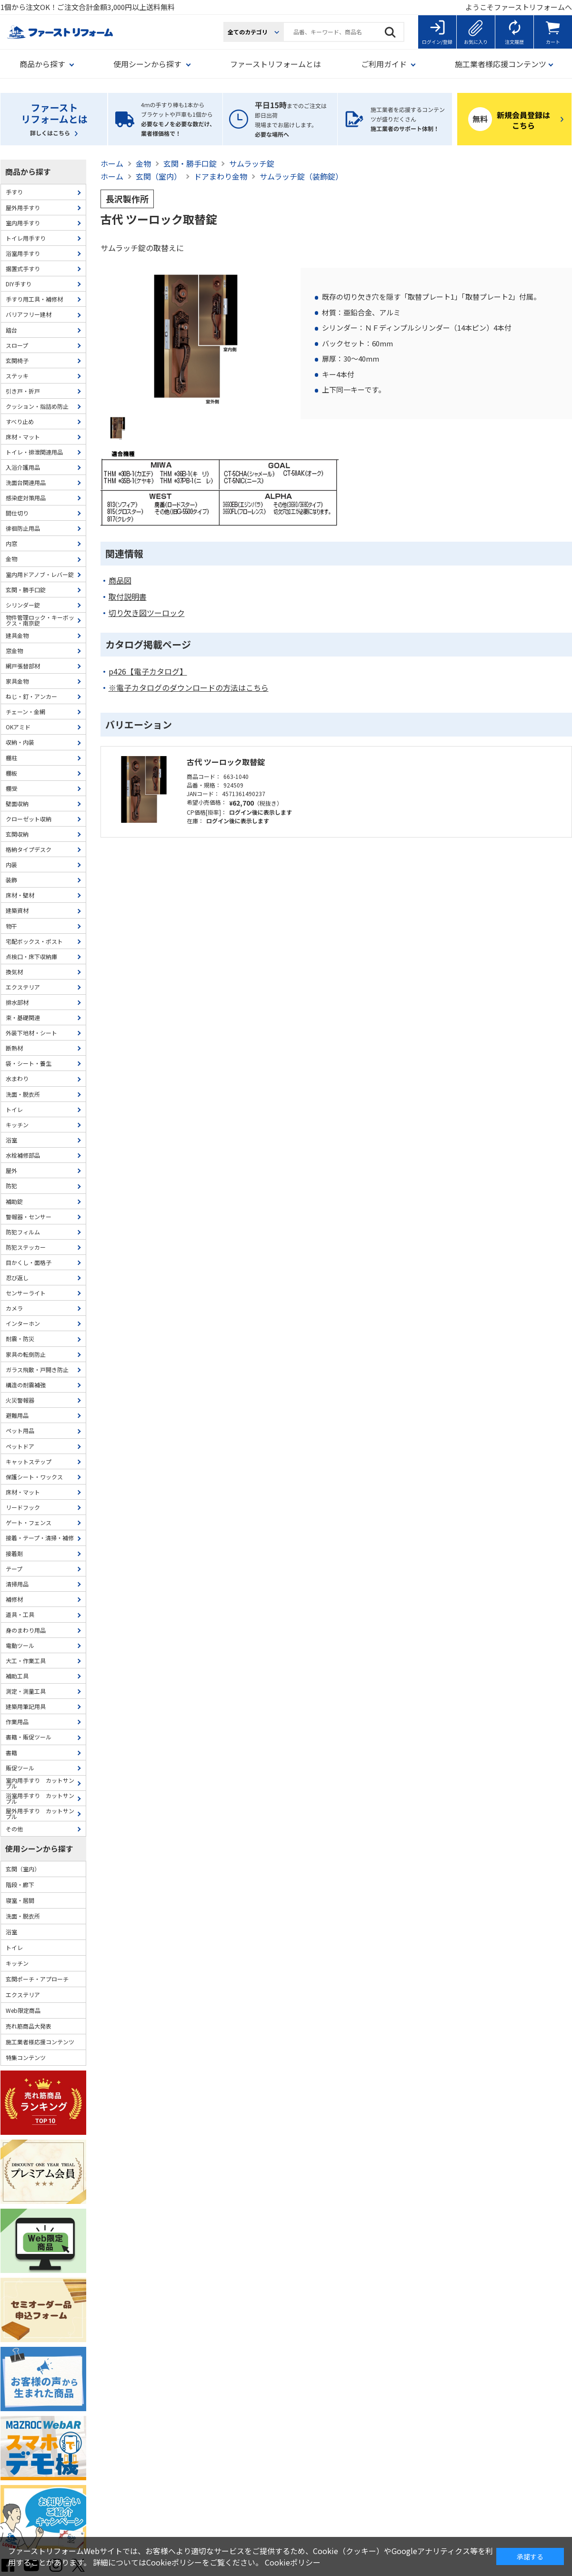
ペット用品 (20, 1430)
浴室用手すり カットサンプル (40, 1798)
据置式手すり (23, 268)
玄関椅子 (17, 360)
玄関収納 (17, 834)
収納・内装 (20, 742)
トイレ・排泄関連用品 (34, 452)
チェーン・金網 (25, 711)
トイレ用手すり (26, 238)
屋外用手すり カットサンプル (40, 1813)
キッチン (17, 1125)
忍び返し (17, 1277)
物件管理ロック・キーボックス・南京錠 (40, 620)
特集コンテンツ (26, 2057)
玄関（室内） (23, 1869)
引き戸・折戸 (23, 391)
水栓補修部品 (23, 1155)
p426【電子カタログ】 (148, 672)
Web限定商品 (23, 2010)
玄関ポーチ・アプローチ (37, 1979)
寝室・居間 (20, 1900)
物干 (11, 926)
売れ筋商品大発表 (28, 2026)
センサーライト (26, 1293)
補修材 (14, 1599)
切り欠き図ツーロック (147, 613)
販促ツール (20, 1768)
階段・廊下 (20, 1884)
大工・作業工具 (26, 1661)
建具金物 (17, 635)
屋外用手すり (23, 207)
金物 (11, 559)
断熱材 (14, 1048)
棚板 (11, 773)
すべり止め (20, 421)
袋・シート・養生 (28, 1063)
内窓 (11, 543)
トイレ (14, 1109)
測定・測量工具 (26, 1691)
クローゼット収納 (28, 819)
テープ (14, 1569)
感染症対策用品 (26, 498)
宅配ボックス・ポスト (34, 941)
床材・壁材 (20, 895)
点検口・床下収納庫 (31, 956)
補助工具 (17, 1676)
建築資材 (17, 910)
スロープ (17, 345)
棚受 (11, 788)
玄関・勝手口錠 (26, 590)
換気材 (14, 972)
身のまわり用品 (26, 1630)
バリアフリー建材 (28, 314)
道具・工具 (20, 1614)
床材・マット (23, 437)
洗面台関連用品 (26, 482)
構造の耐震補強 (26, 1385)
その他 (14, 1829)
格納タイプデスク (28, 849)
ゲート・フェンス (28, 1522)
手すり (14, 192)
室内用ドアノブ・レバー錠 (40, 574)
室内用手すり (23, 223)
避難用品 (17, 1415)
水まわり (17, 1078)
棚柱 (11, 758)
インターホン (23, 1323)
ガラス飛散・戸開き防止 (37, 1369)
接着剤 (14, 1553)
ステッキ (17, 376)
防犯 (11, 1186)
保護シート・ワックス (34, 1477)
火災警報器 (20, 1400)
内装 (11, 864)
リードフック (23, 1507)
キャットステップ (28, 1461)
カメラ (14, 1308)
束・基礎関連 (23, 1017)
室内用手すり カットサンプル (40, 1783)
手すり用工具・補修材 (34, 299)
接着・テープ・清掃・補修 (40, 1538)
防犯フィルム (23, 1232)
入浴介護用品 (23, 467)
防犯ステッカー (26, 1247)
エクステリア (23, 987)
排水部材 (17, 1002)
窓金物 (14, 651)
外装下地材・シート (31, 1033)
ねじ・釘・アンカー (31, 696)
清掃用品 (17, 1584)
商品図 (120, 581)
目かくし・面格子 (28, 1262)
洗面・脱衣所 (23, 1094)
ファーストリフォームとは (275, 64)
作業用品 (17, 1721)
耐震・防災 (20, 1338)
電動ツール (20, 1645)
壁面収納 (17, 803)
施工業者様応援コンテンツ (40, 2042)
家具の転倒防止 (26, 1354)
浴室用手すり (23, 253)
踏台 (11, 330)
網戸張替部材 (23, 666)
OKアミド (18, 727)
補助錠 (14, 1201)
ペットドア (20, 1446)
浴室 (11, 1140)
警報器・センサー (28, 1216)
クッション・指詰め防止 (37, 406)
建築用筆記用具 (26, 1706)
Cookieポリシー (293, 2562)
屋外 (11, 1170)
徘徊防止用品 (23, 528)
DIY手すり (18, 284)
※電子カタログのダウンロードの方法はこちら (189, 688)
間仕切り (17, 513)
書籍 (11, 1752)
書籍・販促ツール (28, 1737)
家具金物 (17, 681)
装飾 (11, 880)
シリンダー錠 (23, 605)
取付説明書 (128, 597)
